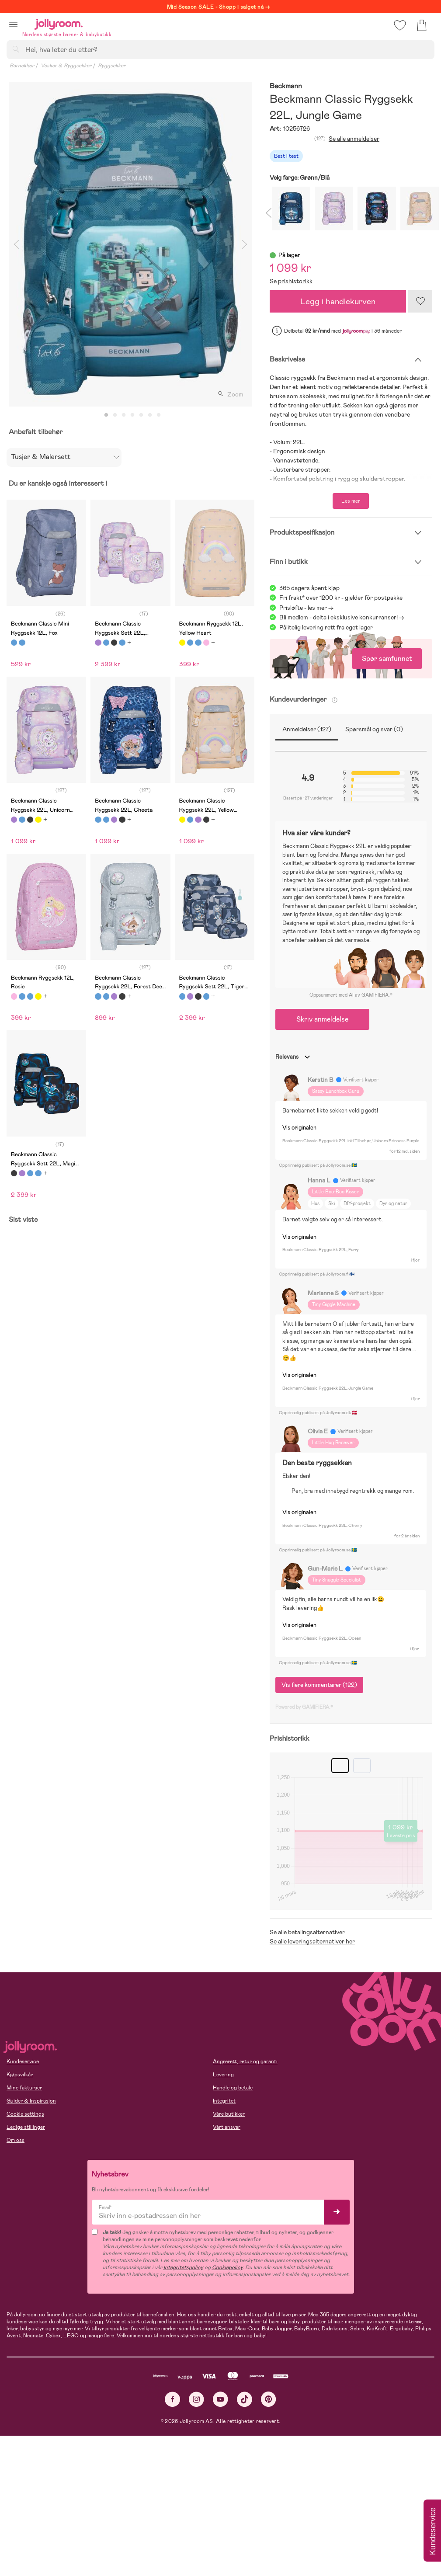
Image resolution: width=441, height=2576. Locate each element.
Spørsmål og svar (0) (374, 729)
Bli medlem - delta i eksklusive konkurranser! (338, 617)
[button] (13, 24)
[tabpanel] (130, 244)
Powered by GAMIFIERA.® (304, 1707)
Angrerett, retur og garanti (245, 2061)
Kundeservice (23, 2061)
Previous (16, 244)
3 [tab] (123, 415)
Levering (223, 2074)
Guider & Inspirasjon (31, 2100)
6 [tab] (150, 415)
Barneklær (22, 65)
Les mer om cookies (46, 2519)
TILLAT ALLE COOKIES (68, 2546)
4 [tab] (132, 415)
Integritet (224, 2100)
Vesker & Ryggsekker (66, 65)
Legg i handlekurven (337, 301)
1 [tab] (106, 415)
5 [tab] (141, 415)
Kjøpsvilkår (20, 2074)
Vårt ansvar (226, 2127)
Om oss (15, 2140)
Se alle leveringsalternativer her (312, 1941)
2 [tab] (115, 415)
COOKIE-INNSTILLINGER (168, 2546)
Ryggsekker (111, 65)
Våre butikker (229, 2113)
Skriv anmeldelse (322, 1019)
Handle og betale (233, 2087)
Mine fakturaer (24, 2087)
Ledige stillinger (26, 2127)
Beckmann (286, 86)
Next (244, 244)
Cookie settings (25, 2113)
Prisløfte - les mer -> (306, 608)
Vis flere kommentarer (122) (319, 1685)
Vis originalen (299, 1127)
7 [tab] (158, 415)
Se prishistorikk (291, 281)
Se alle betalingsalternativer (307, 1932)
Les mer (350, 500)
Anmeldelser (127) (306, 729)
